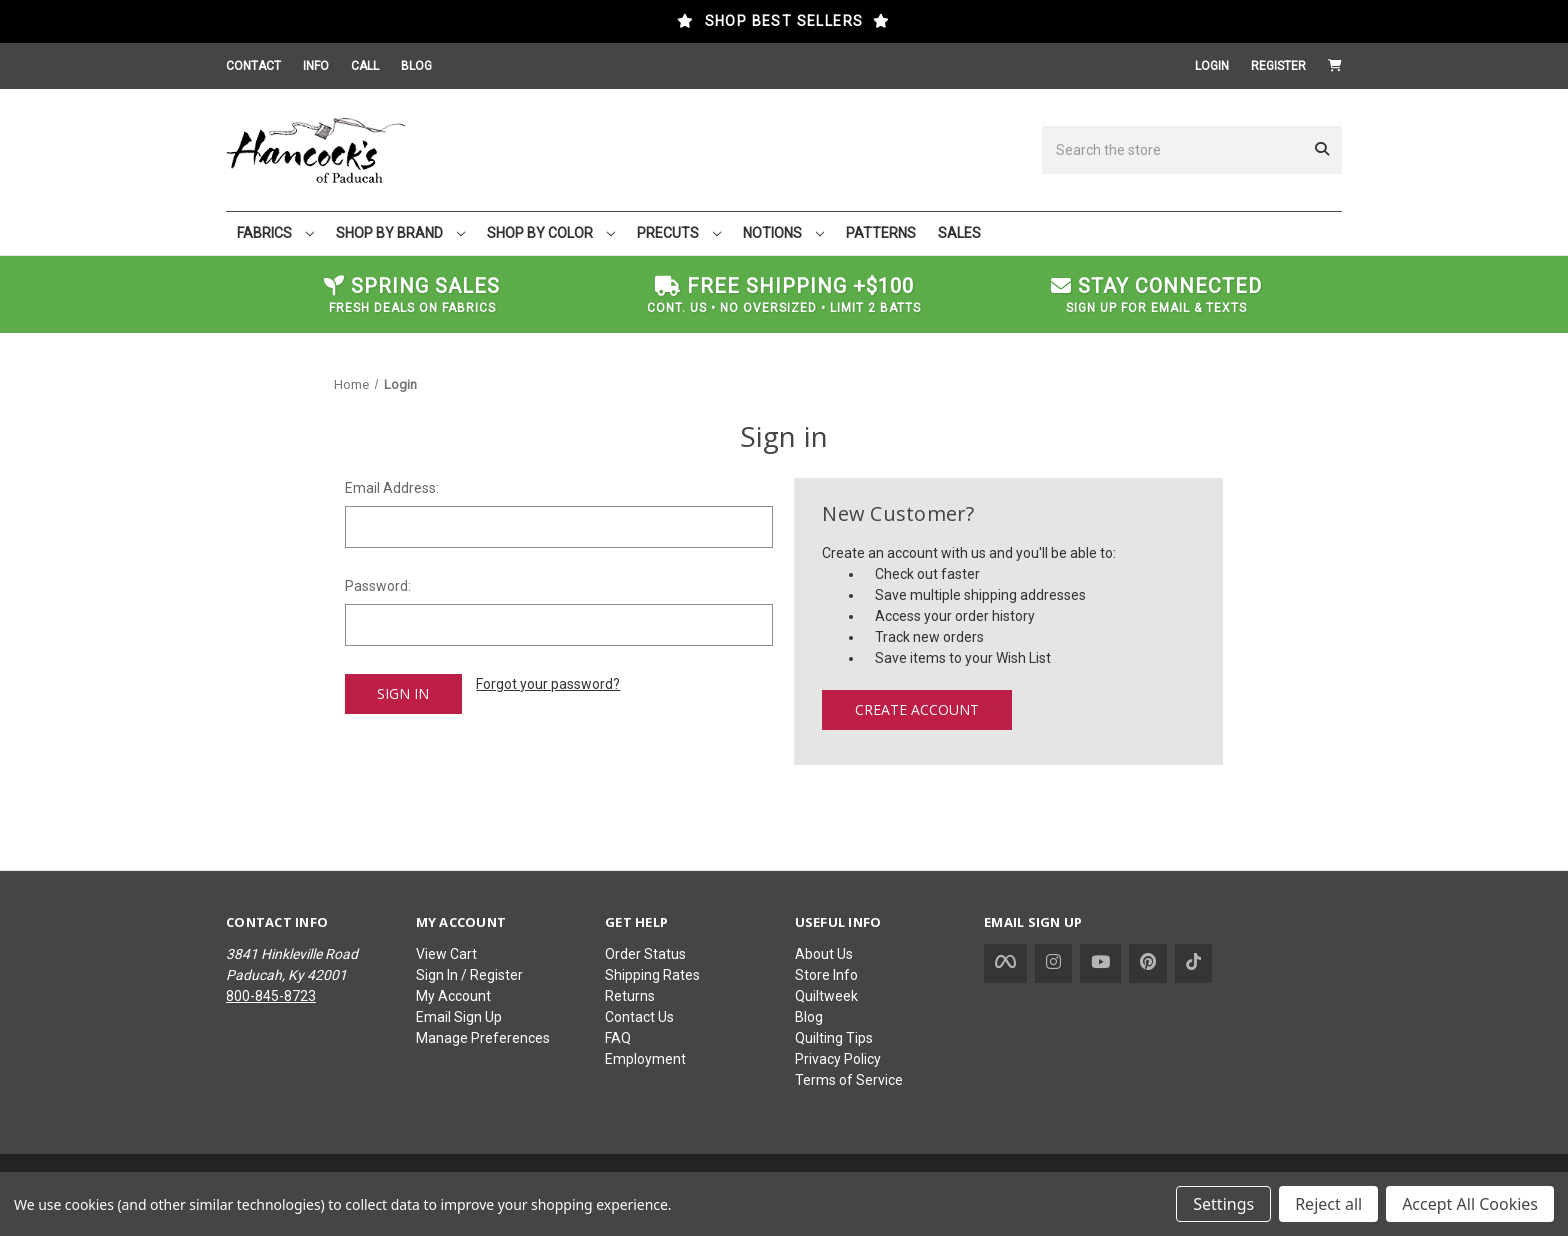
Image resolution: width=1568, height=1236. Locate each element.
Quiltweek (826, 996)
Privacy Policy (838, 1059)
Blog (809, 1017)
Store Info (826, 975)
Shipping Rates (652, 975)
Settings (1223, 1204)
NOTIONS (783, 233)
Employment (645, 1059)
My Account (453, 996)
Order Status (645, 954)
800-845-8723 (271, 996)
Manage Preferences (483, 1038)
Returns (630, 996)
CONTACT (253, 66)
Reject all (1328, 1204)
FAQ (618, 1038)
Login (1212, 66)
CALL (365, 66)
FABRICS (275, 233)
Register (1278, 66)
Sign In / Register (469, 975)
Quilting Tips (834, 1038)
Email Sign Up (459, 1017)
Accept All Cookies (1470, 1204)
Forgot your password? (548, 684)
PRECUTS (679, 233)
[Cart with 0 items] (1335, 66)
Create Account (917, 709)
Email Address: (392, 488)
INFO (316, 66)
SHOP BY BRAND (400, 233)
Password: (378, 586)
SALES (959, 233)
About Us (824, 954)
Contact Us (639, 1017)
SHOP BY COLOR (551, 233)
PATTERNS (881, 233)
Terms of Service (849, 1080)
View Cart (446, 954)
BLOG (416, 66)
